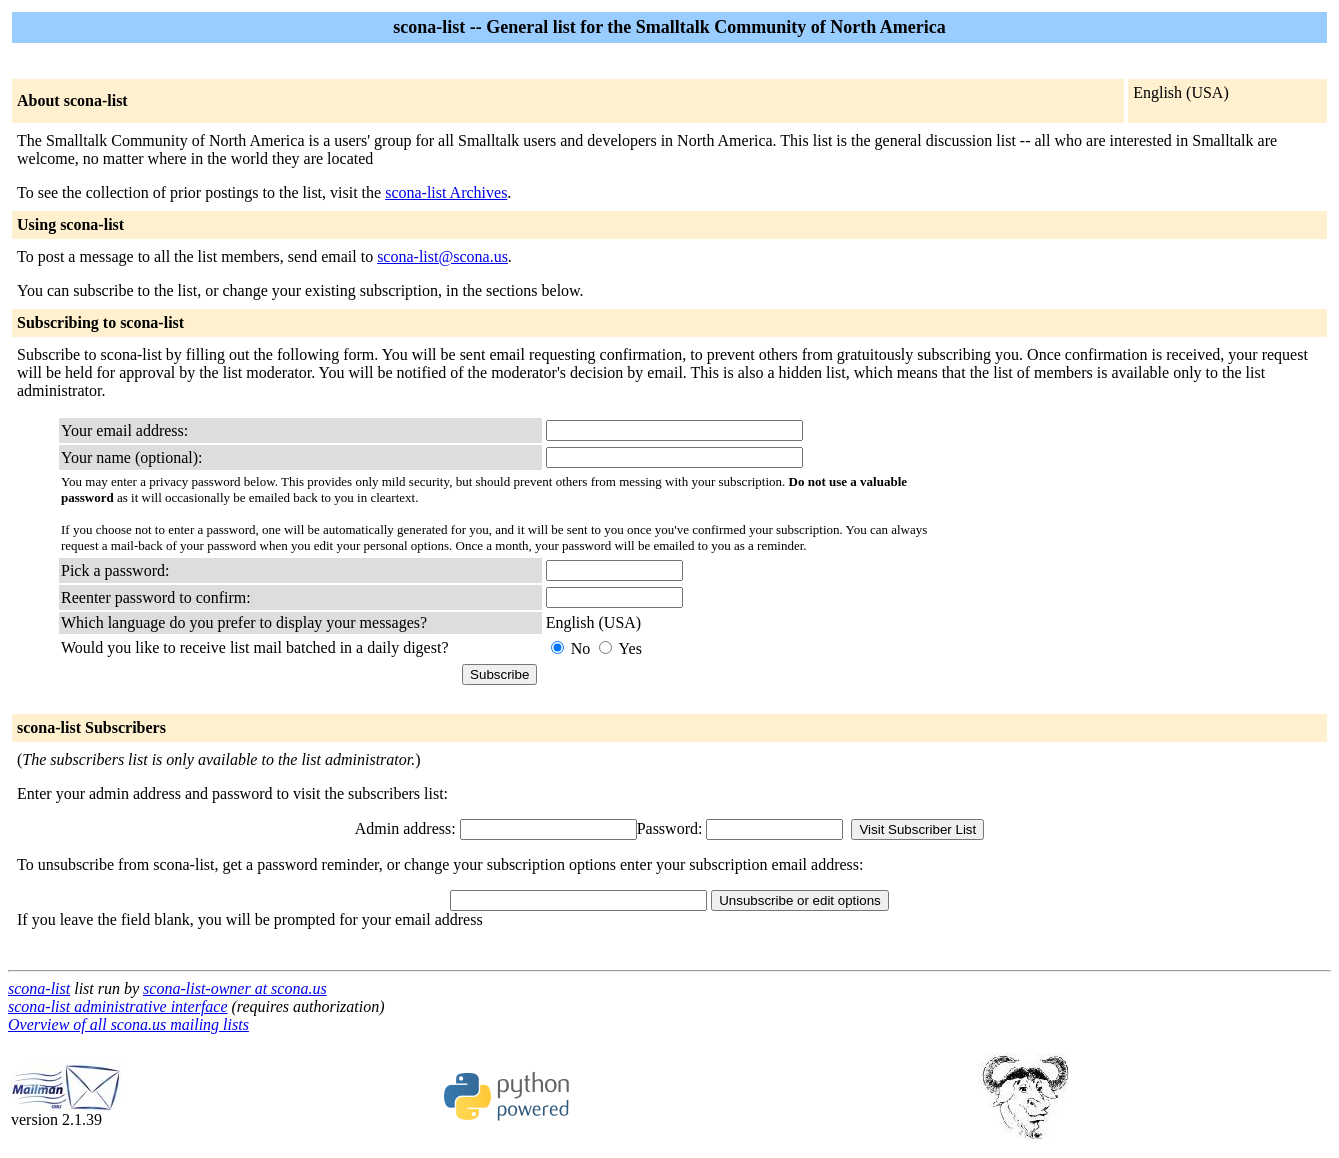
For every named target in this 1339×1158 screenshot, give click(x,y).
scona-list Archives (446, 192)
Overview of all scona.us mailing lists (128, 1024)
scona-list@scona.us (442, 256)
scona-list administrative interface (118, 1006)
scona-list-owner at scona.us (235, 988)
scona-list (39, 988)
